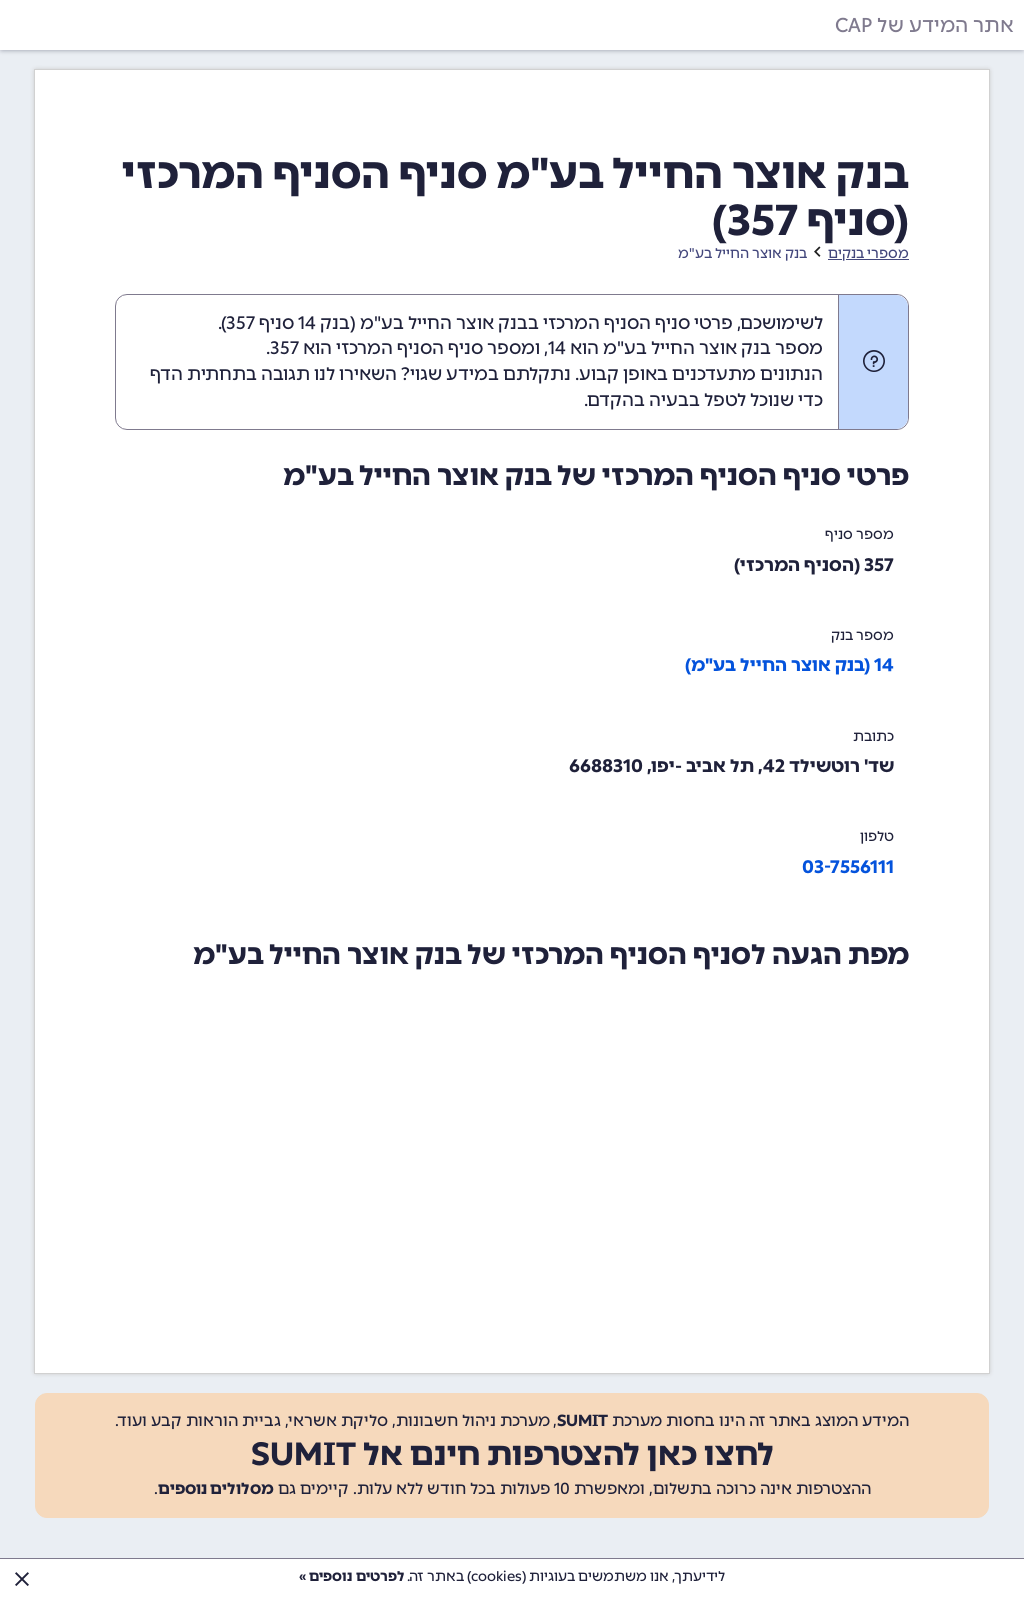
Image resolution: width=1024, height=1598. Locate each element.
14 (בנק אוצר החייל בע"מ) (789, 665)
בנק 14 (324, 323)
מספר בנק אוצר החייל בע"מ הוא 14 (685, 348)
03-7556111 (848, 867)
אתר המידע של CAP (924, 25)
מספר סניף (859, 534)
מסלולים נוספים (216, 1488)
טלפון (877, 836)
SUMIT (582, 1420)
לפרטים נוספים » (351, 1576)
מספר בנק (862, 635)
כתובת (873, 736)
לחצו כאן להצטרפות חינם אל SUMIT (512, 1454)
